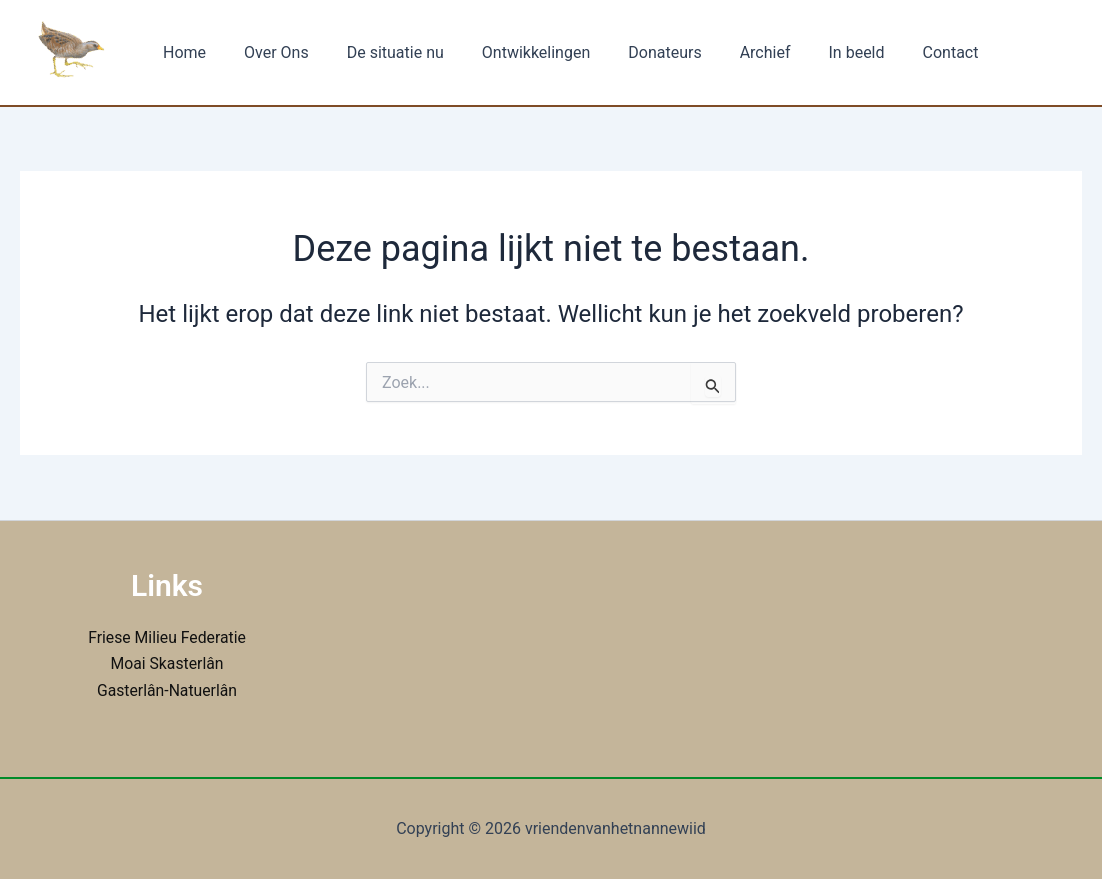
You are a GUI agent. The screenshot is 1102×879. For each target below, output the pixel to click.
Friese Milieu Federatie (167, 637)
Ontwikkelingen (515, 52)
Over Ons (267, 52)
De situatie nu (380, 52)
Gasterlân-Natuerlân (167, 690)
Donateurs (637, 52)
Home (181, 52)
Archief (732, 52)
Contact (906, 52)
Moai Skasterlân (167, 663)
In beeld (818, 52)
